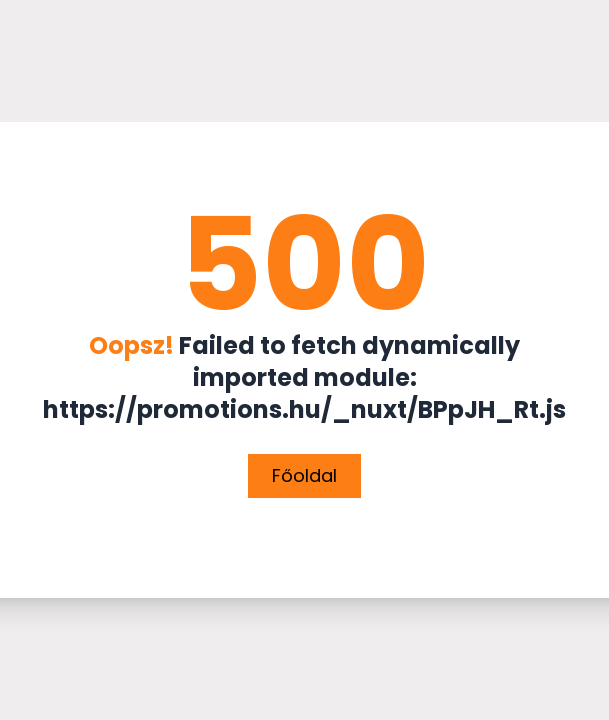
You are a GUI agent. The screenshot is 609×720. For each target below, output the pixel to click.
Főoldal (304, 475)
